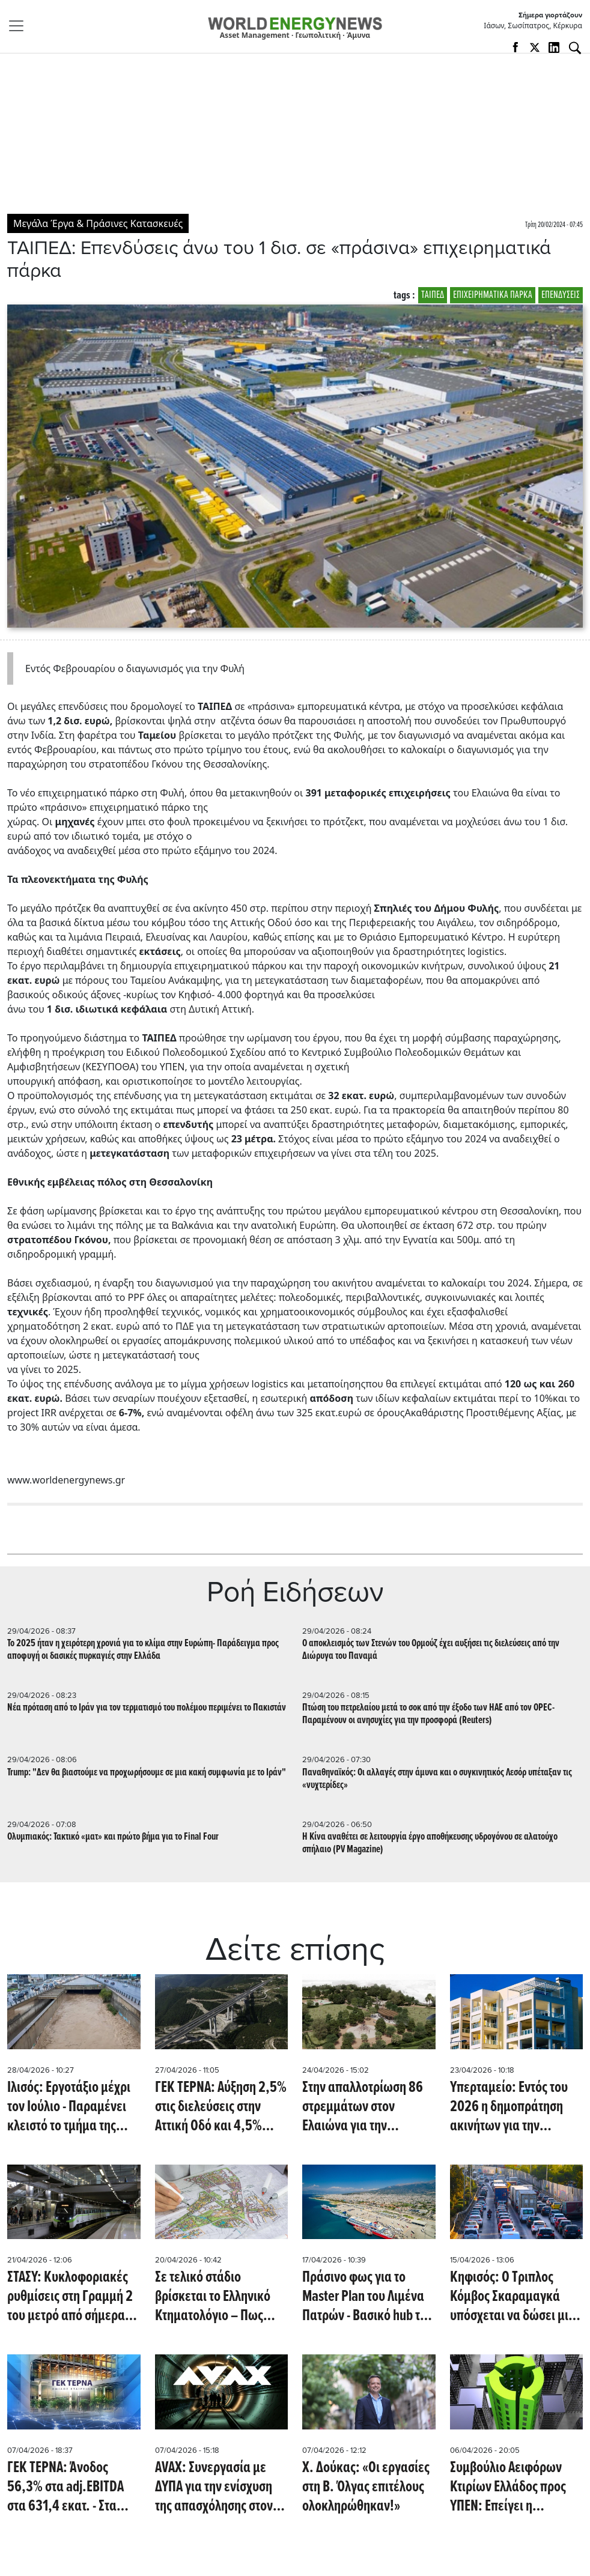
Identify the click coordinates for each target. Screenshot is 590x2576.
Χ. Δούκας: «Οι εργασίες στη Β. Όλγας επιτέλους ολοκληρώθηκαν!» (366, 2487)
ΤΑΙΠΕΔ (432, 295)
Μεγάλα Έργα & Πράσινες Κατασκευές (98, 223)
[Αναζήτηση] (575, 48)
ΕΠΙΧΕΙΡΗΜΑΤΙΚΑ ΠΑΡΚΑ (492, 295)
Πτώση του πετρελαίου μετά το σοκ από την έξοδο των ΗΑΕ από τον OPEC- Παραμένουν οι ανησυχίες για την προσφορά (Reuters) (428, 1714)
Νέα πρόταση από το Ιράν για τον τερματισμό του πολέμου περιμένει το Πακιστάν (146, 1708)
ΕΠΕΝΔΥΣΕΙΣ (560, 295)
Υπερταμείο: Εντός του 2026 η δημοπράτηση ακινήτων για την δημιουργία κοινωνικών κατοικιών (513, 2107)
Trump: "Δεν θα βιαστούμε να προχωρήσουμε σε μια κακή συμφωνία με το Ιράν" (146, 1772)
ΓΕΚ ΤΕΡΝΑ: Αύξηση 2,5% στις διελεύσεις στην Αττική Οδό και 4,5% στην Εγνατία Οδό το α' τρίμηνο (221, 2107)
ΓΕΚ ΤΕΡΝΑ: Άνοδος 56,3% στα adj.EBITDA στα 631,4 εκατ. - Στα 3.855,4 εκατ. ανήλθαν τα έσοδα (68, 2487)
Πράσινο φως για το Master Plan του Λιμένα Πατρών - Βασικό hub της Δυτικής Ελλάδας (367, 2297)
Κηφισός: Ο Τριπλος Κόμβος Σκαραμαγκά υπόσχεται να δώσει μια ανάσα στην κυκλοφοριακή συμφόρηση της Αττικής (513, 2297)
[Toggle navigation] (19, 25)
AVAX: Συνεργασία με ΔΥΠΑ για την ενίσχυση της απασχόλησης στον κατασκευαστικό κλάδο (216, 2487)
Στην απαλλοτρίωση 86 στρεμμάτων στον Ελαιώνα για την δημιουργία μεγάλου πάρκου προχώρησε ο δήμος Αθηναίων (362, 2107)
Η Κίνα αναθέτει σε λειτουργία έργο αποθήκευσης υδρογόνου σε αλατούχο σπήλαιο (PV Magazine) (430, 1843)
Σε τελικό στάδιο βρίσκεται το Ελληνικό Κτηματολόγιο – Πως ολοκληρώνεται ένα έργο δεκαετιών (221, 2297)
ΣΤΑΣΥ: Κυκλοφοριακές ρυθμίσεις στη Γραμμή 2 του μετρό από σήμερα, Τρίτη (70, 2297)
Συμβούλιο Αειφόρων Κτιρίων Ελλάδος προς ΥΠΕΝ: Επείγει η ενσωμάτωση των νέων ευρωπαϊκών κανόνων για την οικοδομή (511, 2487)
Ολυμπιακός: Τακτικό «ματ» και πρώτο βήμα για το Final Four (113, 1837)
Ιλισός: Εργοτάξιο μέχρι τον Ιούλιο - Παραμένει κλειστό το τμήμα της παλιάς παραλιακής (68, 2107)
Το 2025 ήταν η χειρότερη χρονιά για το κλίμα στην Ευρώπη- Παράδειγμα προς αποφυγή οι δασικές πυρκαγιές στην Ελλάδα (143, 1649)
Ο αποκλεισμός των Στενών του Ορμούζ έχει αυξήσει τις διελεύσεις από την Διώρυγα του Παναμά (430, 1649)
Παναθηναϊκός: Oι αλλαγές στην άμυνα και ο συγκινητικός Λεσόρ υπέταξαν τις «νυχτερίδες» (437, 1779)
